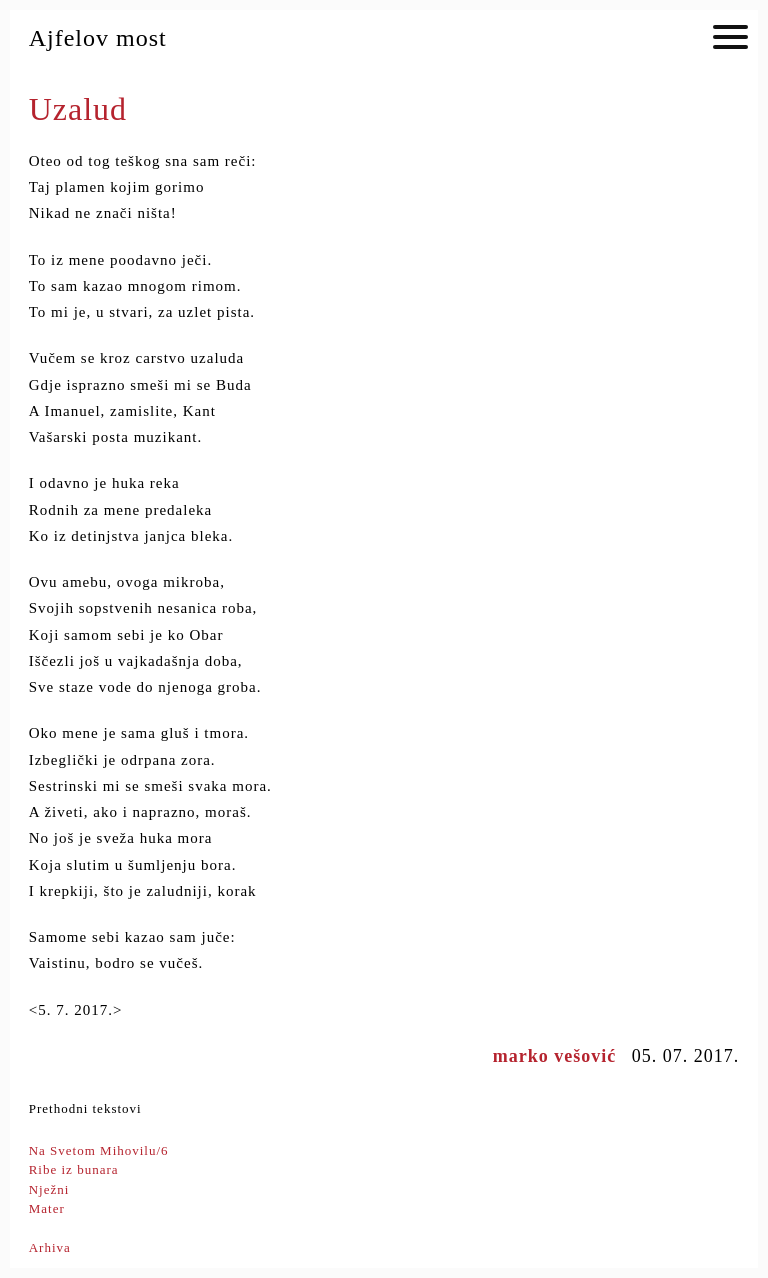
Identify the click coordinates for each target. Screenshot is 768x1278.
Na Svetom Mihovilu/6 (99, 1150)
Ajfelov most (98, 38)
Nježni (49, 1189)
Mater (47, 1208)
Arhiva (50, 1247)
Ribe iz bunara (74, 1169)
